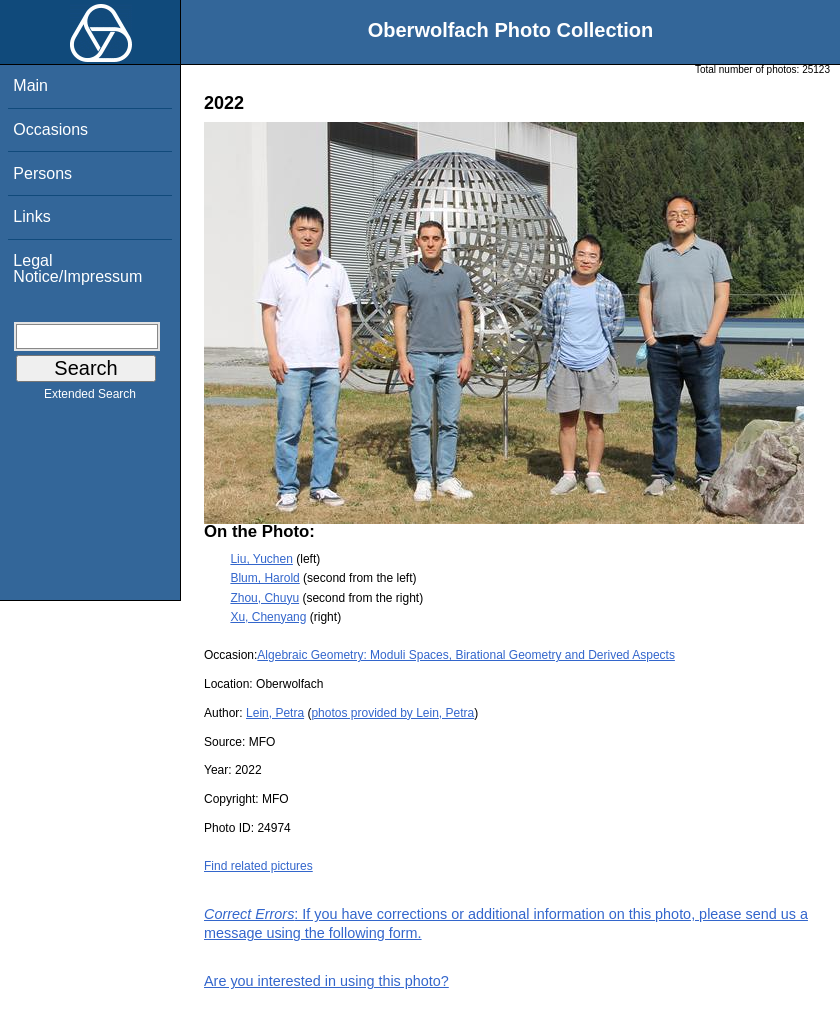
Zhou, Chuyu (264, 598)
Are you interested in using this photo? (326, 981)
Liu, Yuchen (261, 559)
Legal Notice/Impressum (77, 268)
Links (31, 216)
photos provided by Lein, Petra (392, 713)
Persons (42, 173)
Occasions (50, 129)
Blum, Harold (264, 578)
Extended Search (90, 398)
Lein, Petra (275, 713)
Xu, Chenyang (268, 617)
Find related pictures (258, 866)
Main (30, 85)
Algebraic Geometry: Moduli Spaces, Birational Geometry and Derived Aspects (466, 655)
